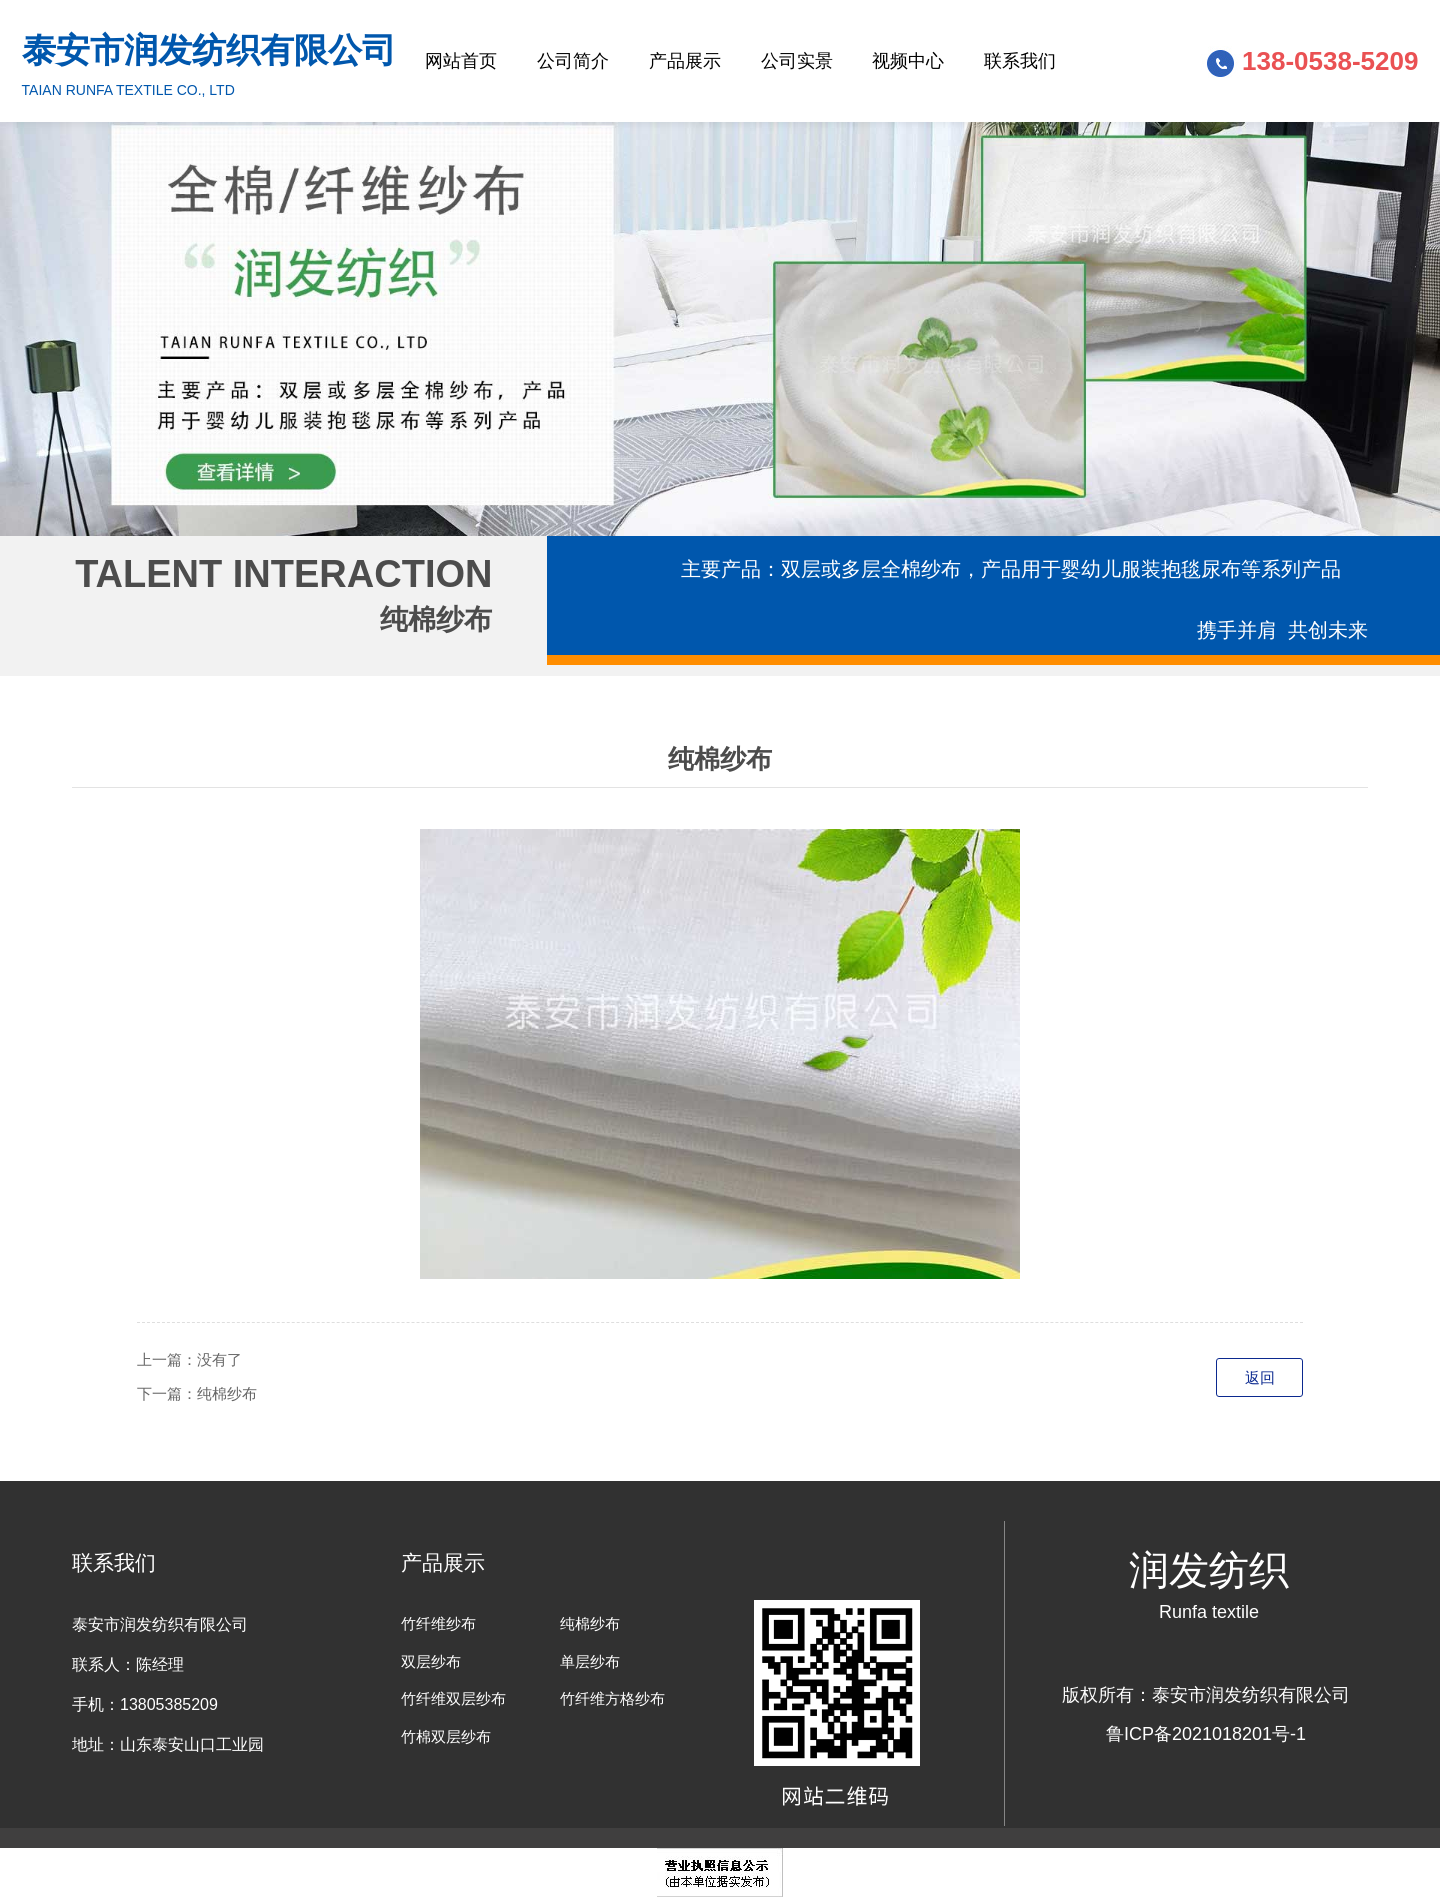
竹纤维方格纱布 (612, 1698)
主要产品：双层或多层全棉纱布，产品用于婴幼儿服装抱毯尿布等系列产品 (1011, 569)
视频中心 (908, 61)
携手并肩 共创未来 (1282, 630)
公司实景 (797, 61)
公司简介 (573, 61)
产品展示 (685, 61)
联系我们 (1020, 61)
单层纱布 (590, 1661)
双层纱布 (431, 1661)
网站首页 (461, 61)
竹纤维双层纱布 (453, 1698)
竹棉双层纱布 (446, 1736)
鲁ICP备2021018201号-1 (1206, 1734)
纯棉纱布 (227, 1393)
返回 (1260, 1377)
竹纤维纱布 (438, 1623)
